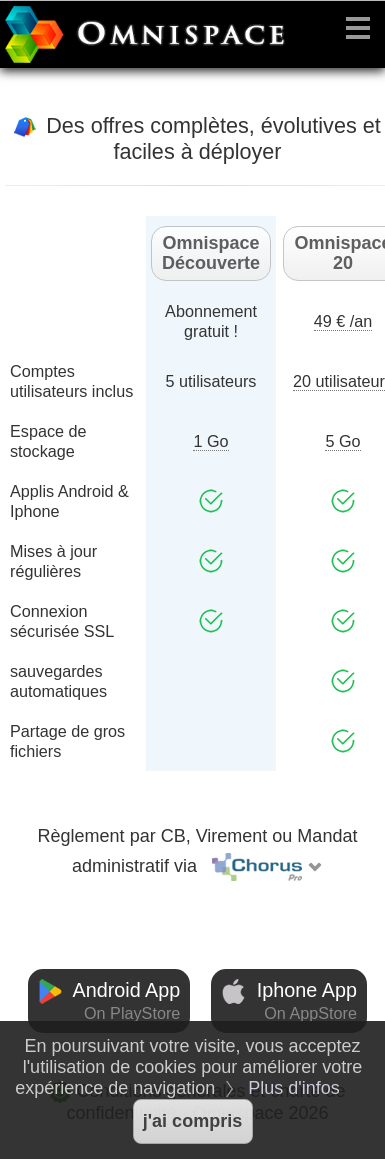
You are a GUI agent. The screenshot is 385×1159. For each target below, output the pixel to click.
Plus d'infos (294, 1088)
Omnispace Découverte (211, 253)
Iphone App (289, 1001)
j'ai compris (192, 1121)
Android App (109, 1001)
